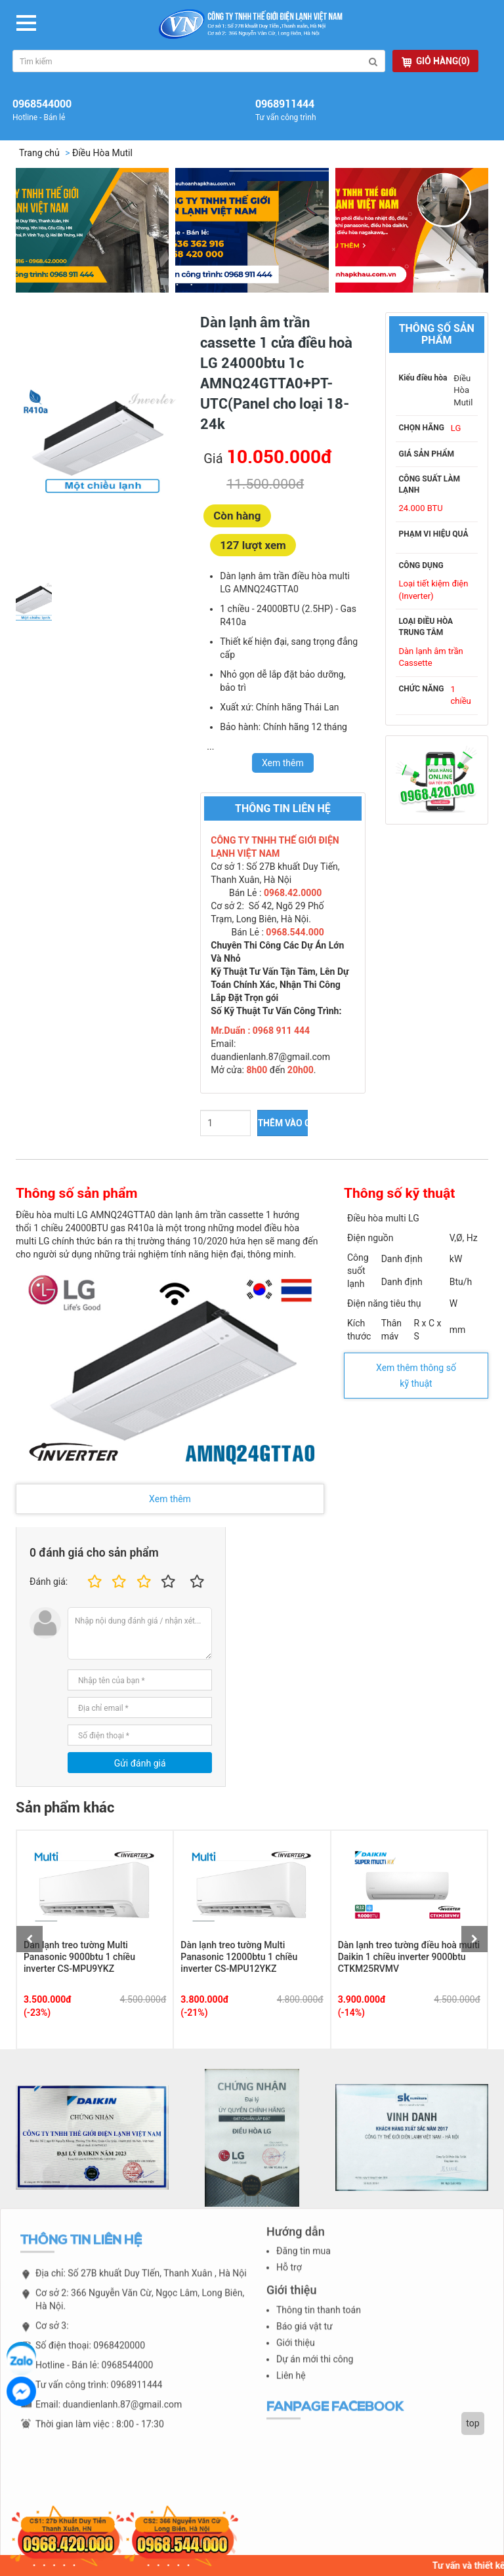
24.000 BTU (421, 508)
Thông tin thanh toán (318, 2319)
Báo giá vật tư (304, 2335)
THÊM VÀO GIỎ (283, 1123)
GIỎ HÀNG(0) (436, 61)
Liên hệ (291, 2384)
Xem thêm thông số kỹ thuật (416, 1375)
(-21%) (193, 2012)
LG (456, 428)
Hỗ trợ (289, 2277)
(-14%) (351, 2012)
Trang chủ (39, 153)
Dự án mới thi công (314, 2368)
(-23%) (37, 2012)
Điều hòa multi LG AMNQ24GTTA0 (86, 1215)
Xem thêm (170, 1499)
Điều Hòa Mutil (102, 153)
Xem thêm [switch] (283, 763)
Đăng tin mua (303, 2260)
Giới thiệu (295, 2351)
